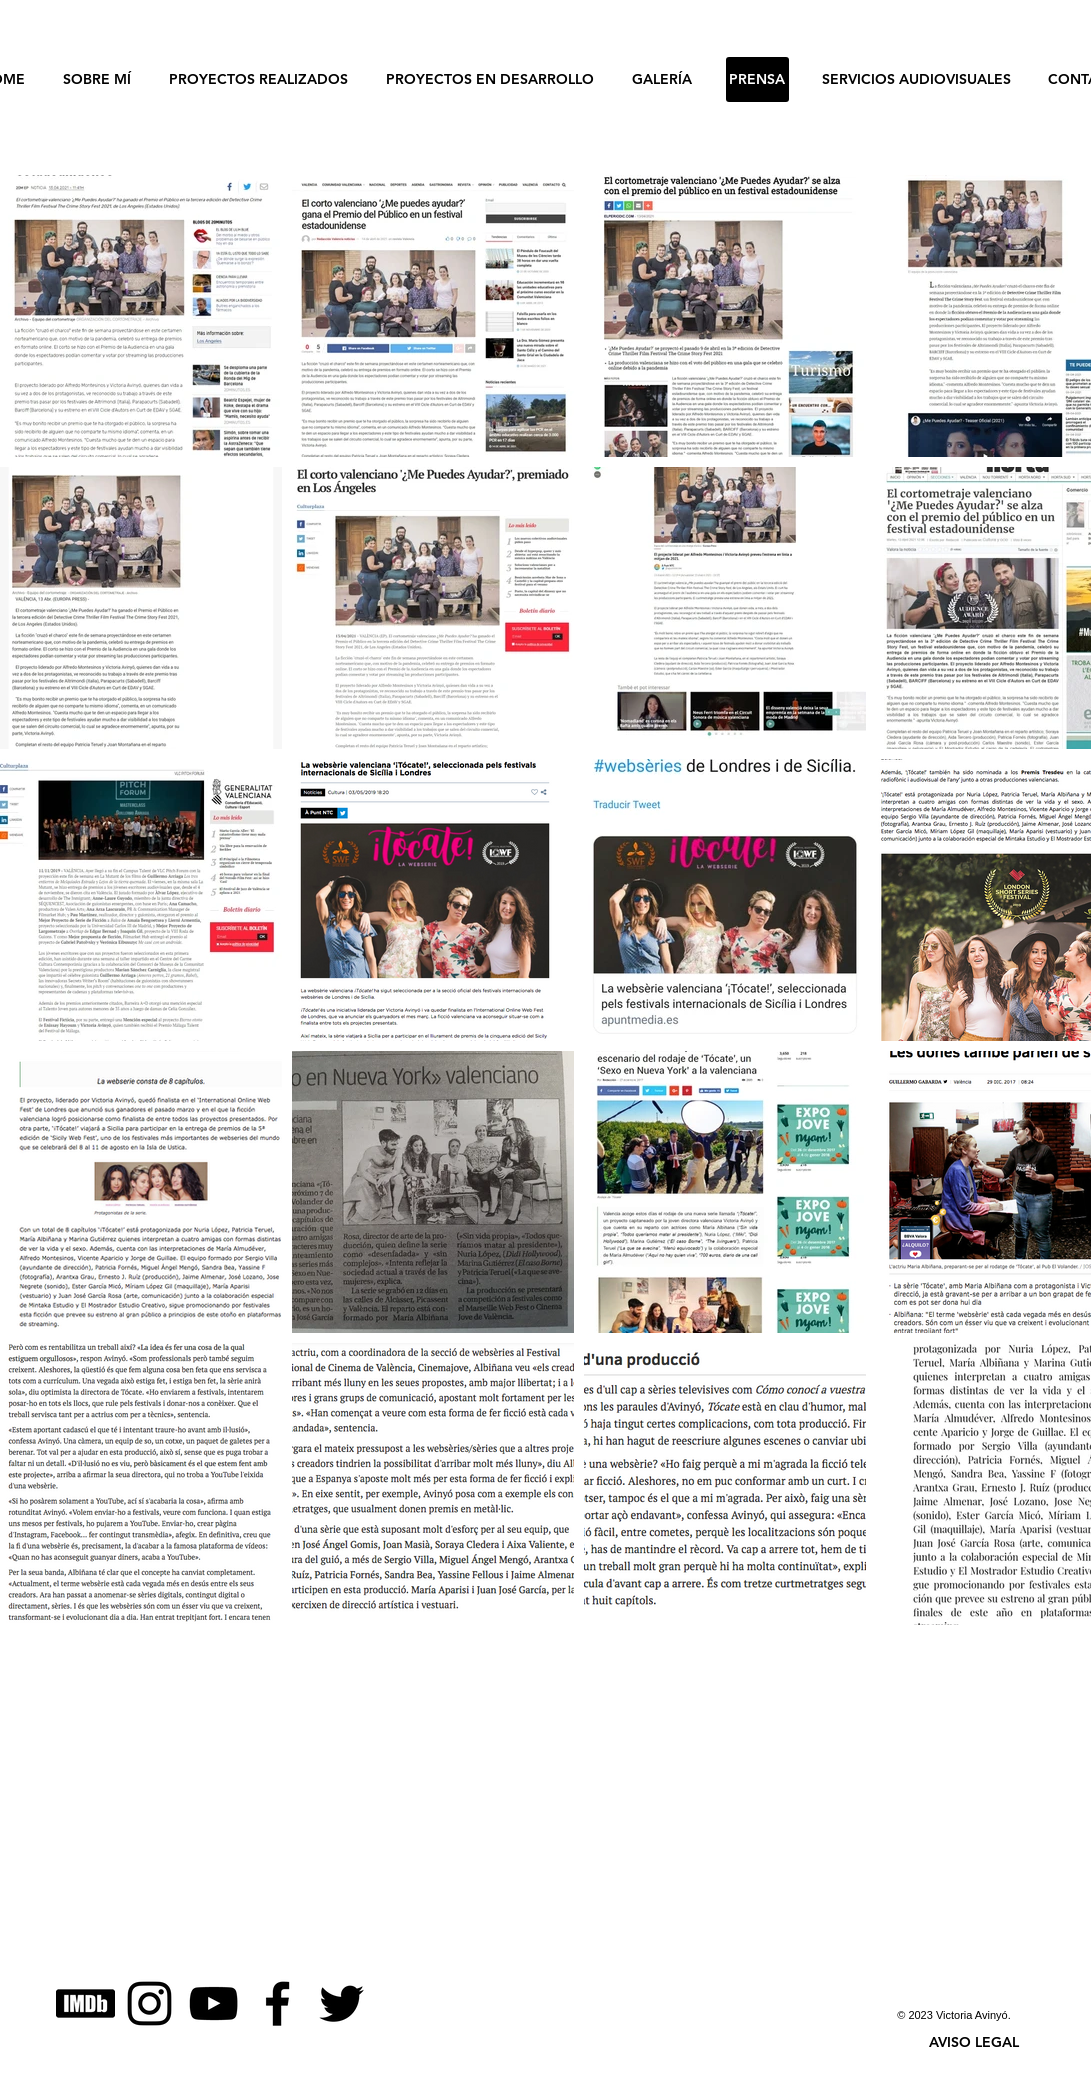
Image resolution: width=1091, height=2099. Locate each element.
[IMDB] (85, 2003)
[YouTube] (213, 2003)
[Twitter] (341, 2003)
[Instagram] (149, 2003)
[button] (974, 2042)
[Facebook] (277, 2003)
